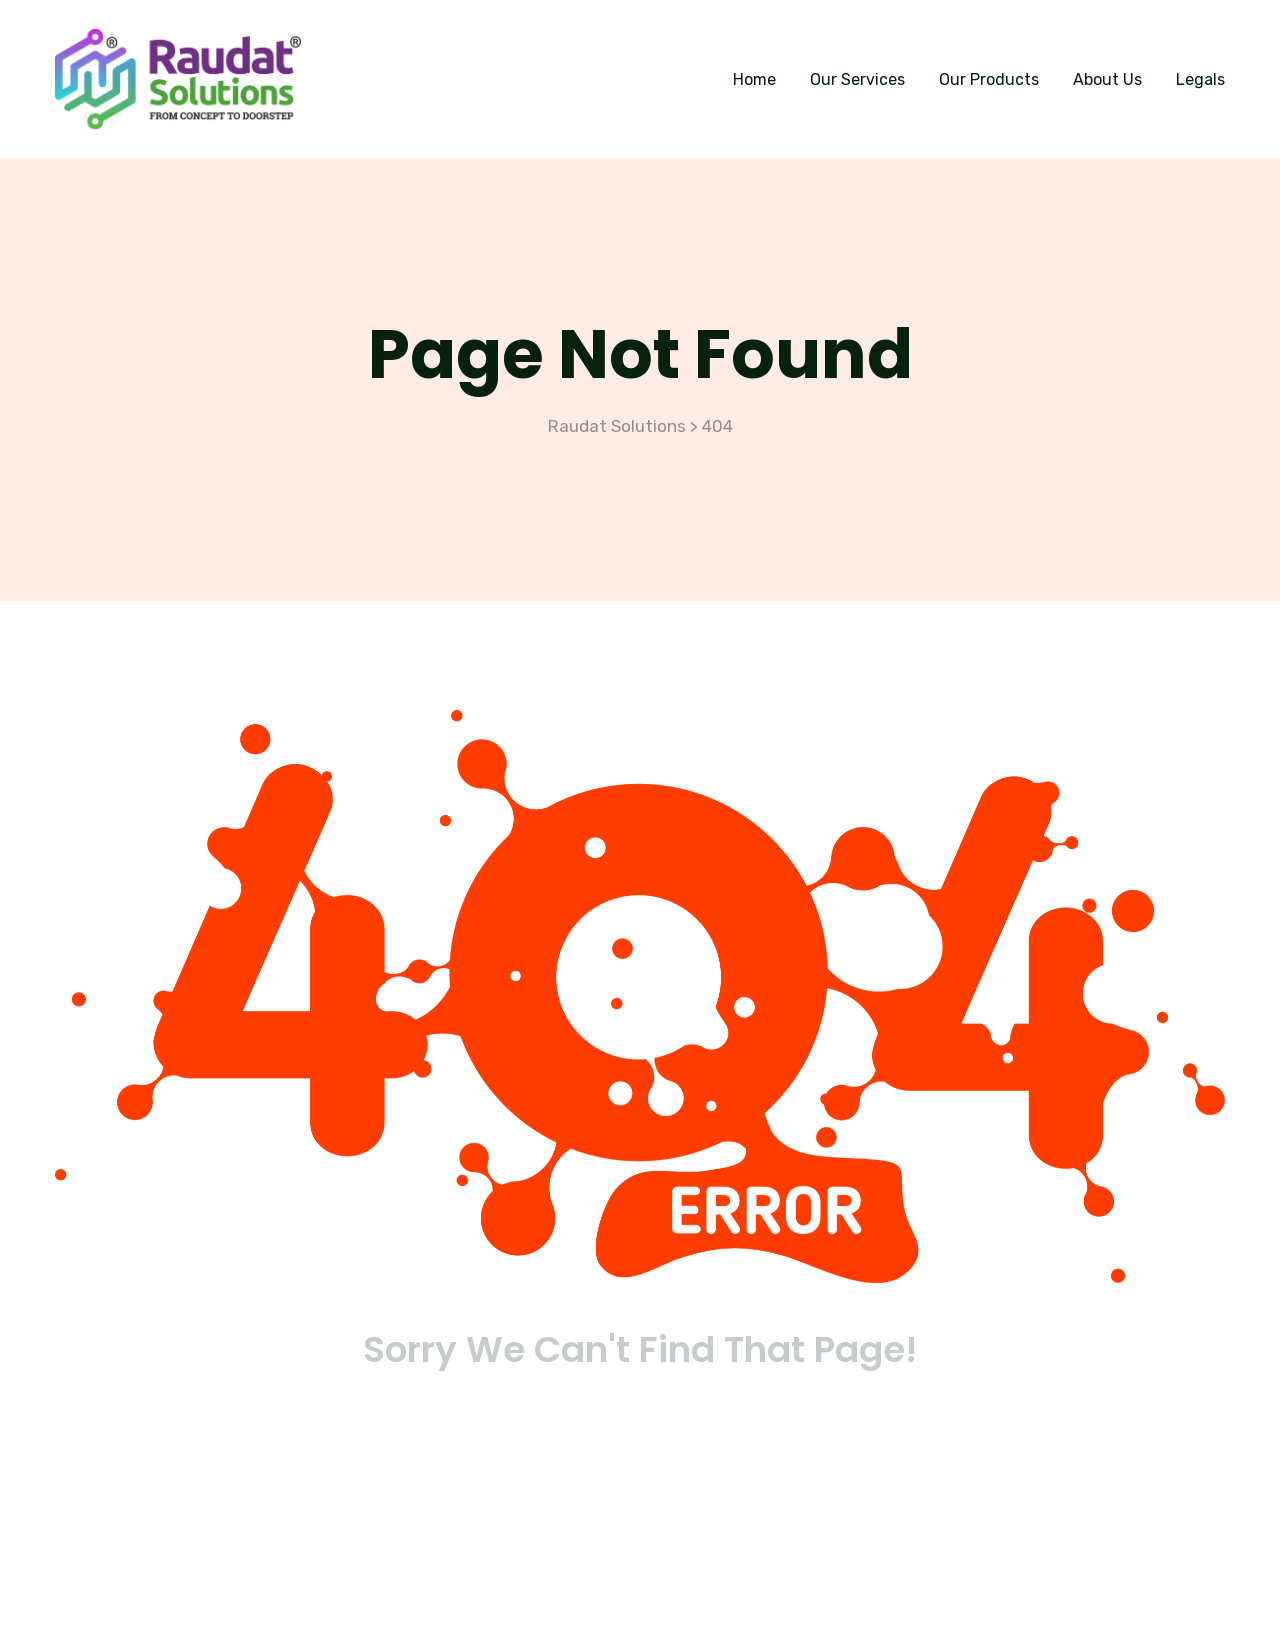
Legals (1200, 79)
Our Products (989, 79)
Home (754, 79)
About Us (1107, 79)
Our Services (857, 79)
